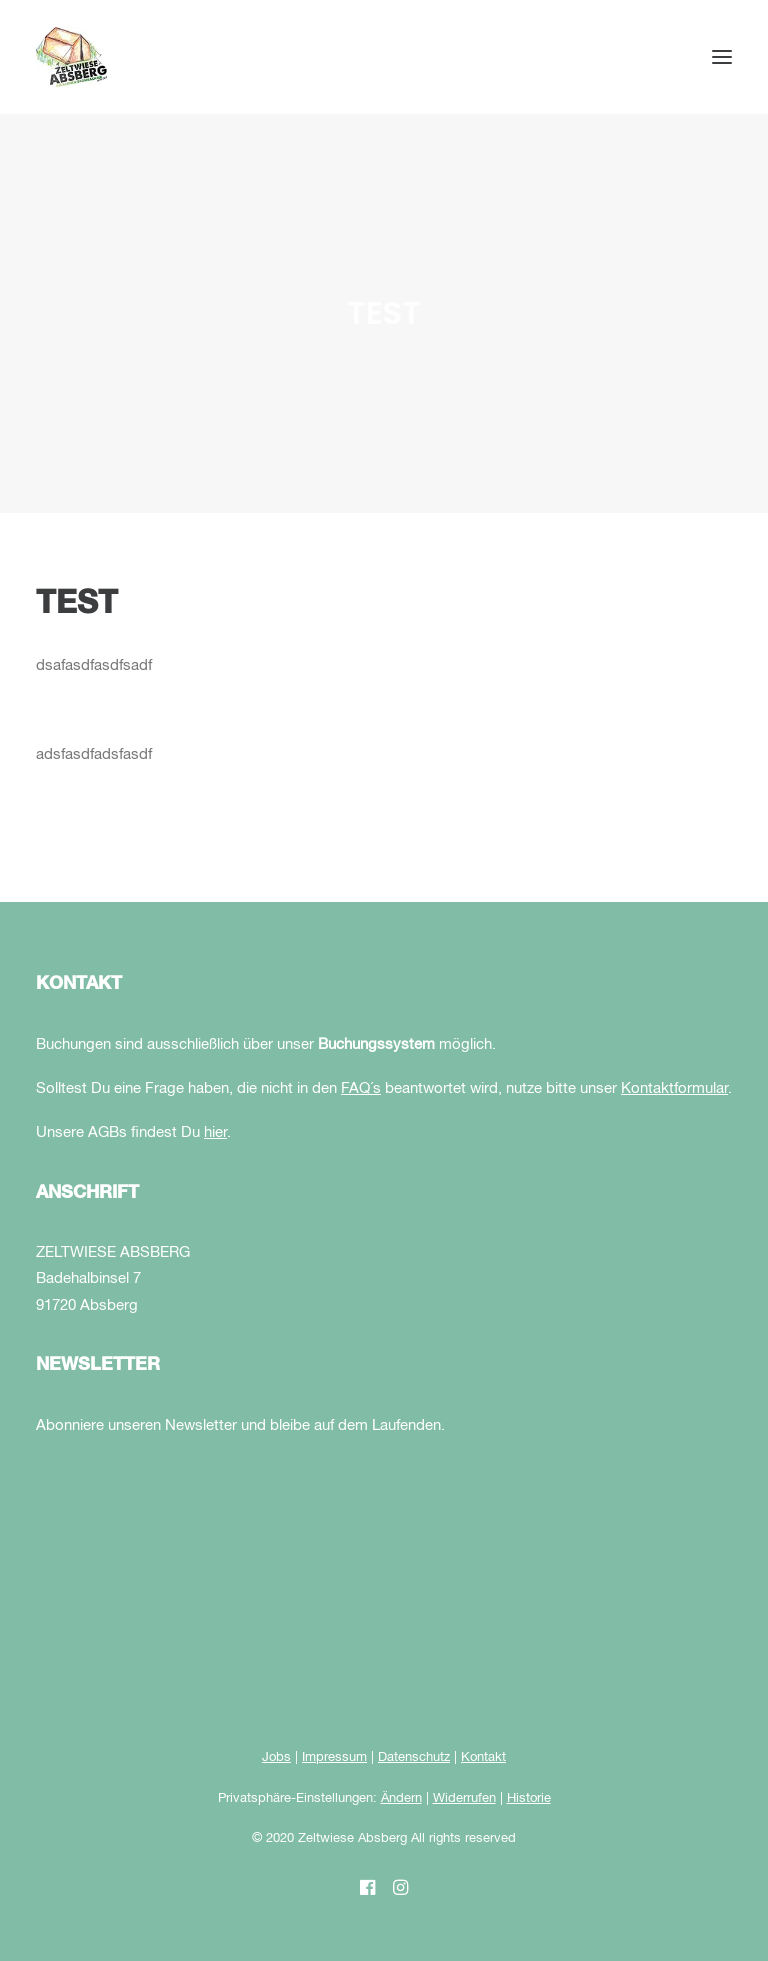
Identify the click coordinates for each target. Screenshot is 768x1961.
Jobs (276, 1757)
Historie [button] (529, 1798)
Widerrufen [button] (464, 1798)
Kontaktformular (674, 1088)
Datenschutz (414, 1757)
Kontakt (483, 1757)
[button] (722, 57)
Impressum (334, 1757)
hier (215, 1132)
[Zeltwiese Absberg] (71, 57)
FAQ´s (361, 1088)
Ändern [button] (401, 1798)
